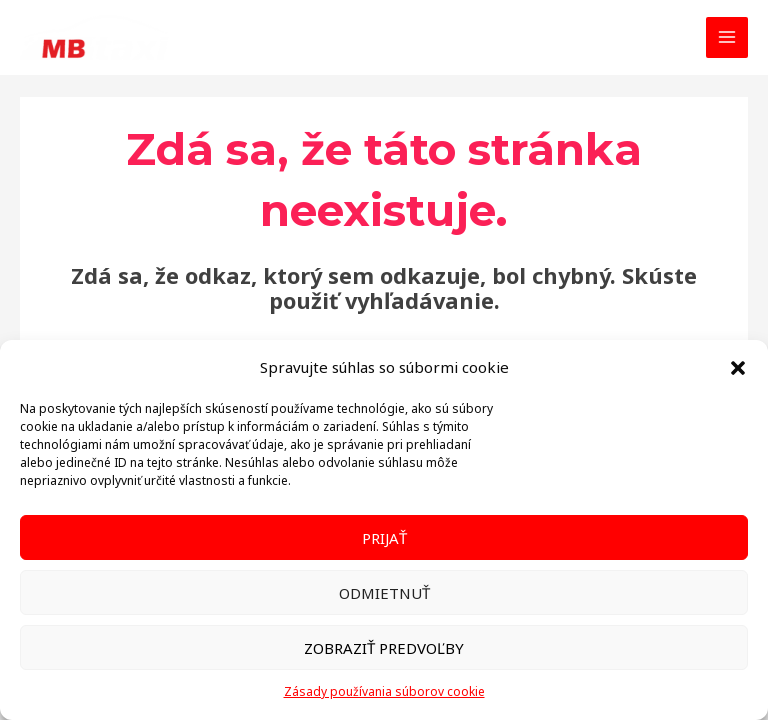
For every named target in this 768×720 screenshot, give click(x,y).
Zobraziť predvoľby (384, 648)
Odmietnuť (384, 593)
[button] (738, 368)
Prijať (384, 538)
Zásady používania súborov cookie (384, 691)
